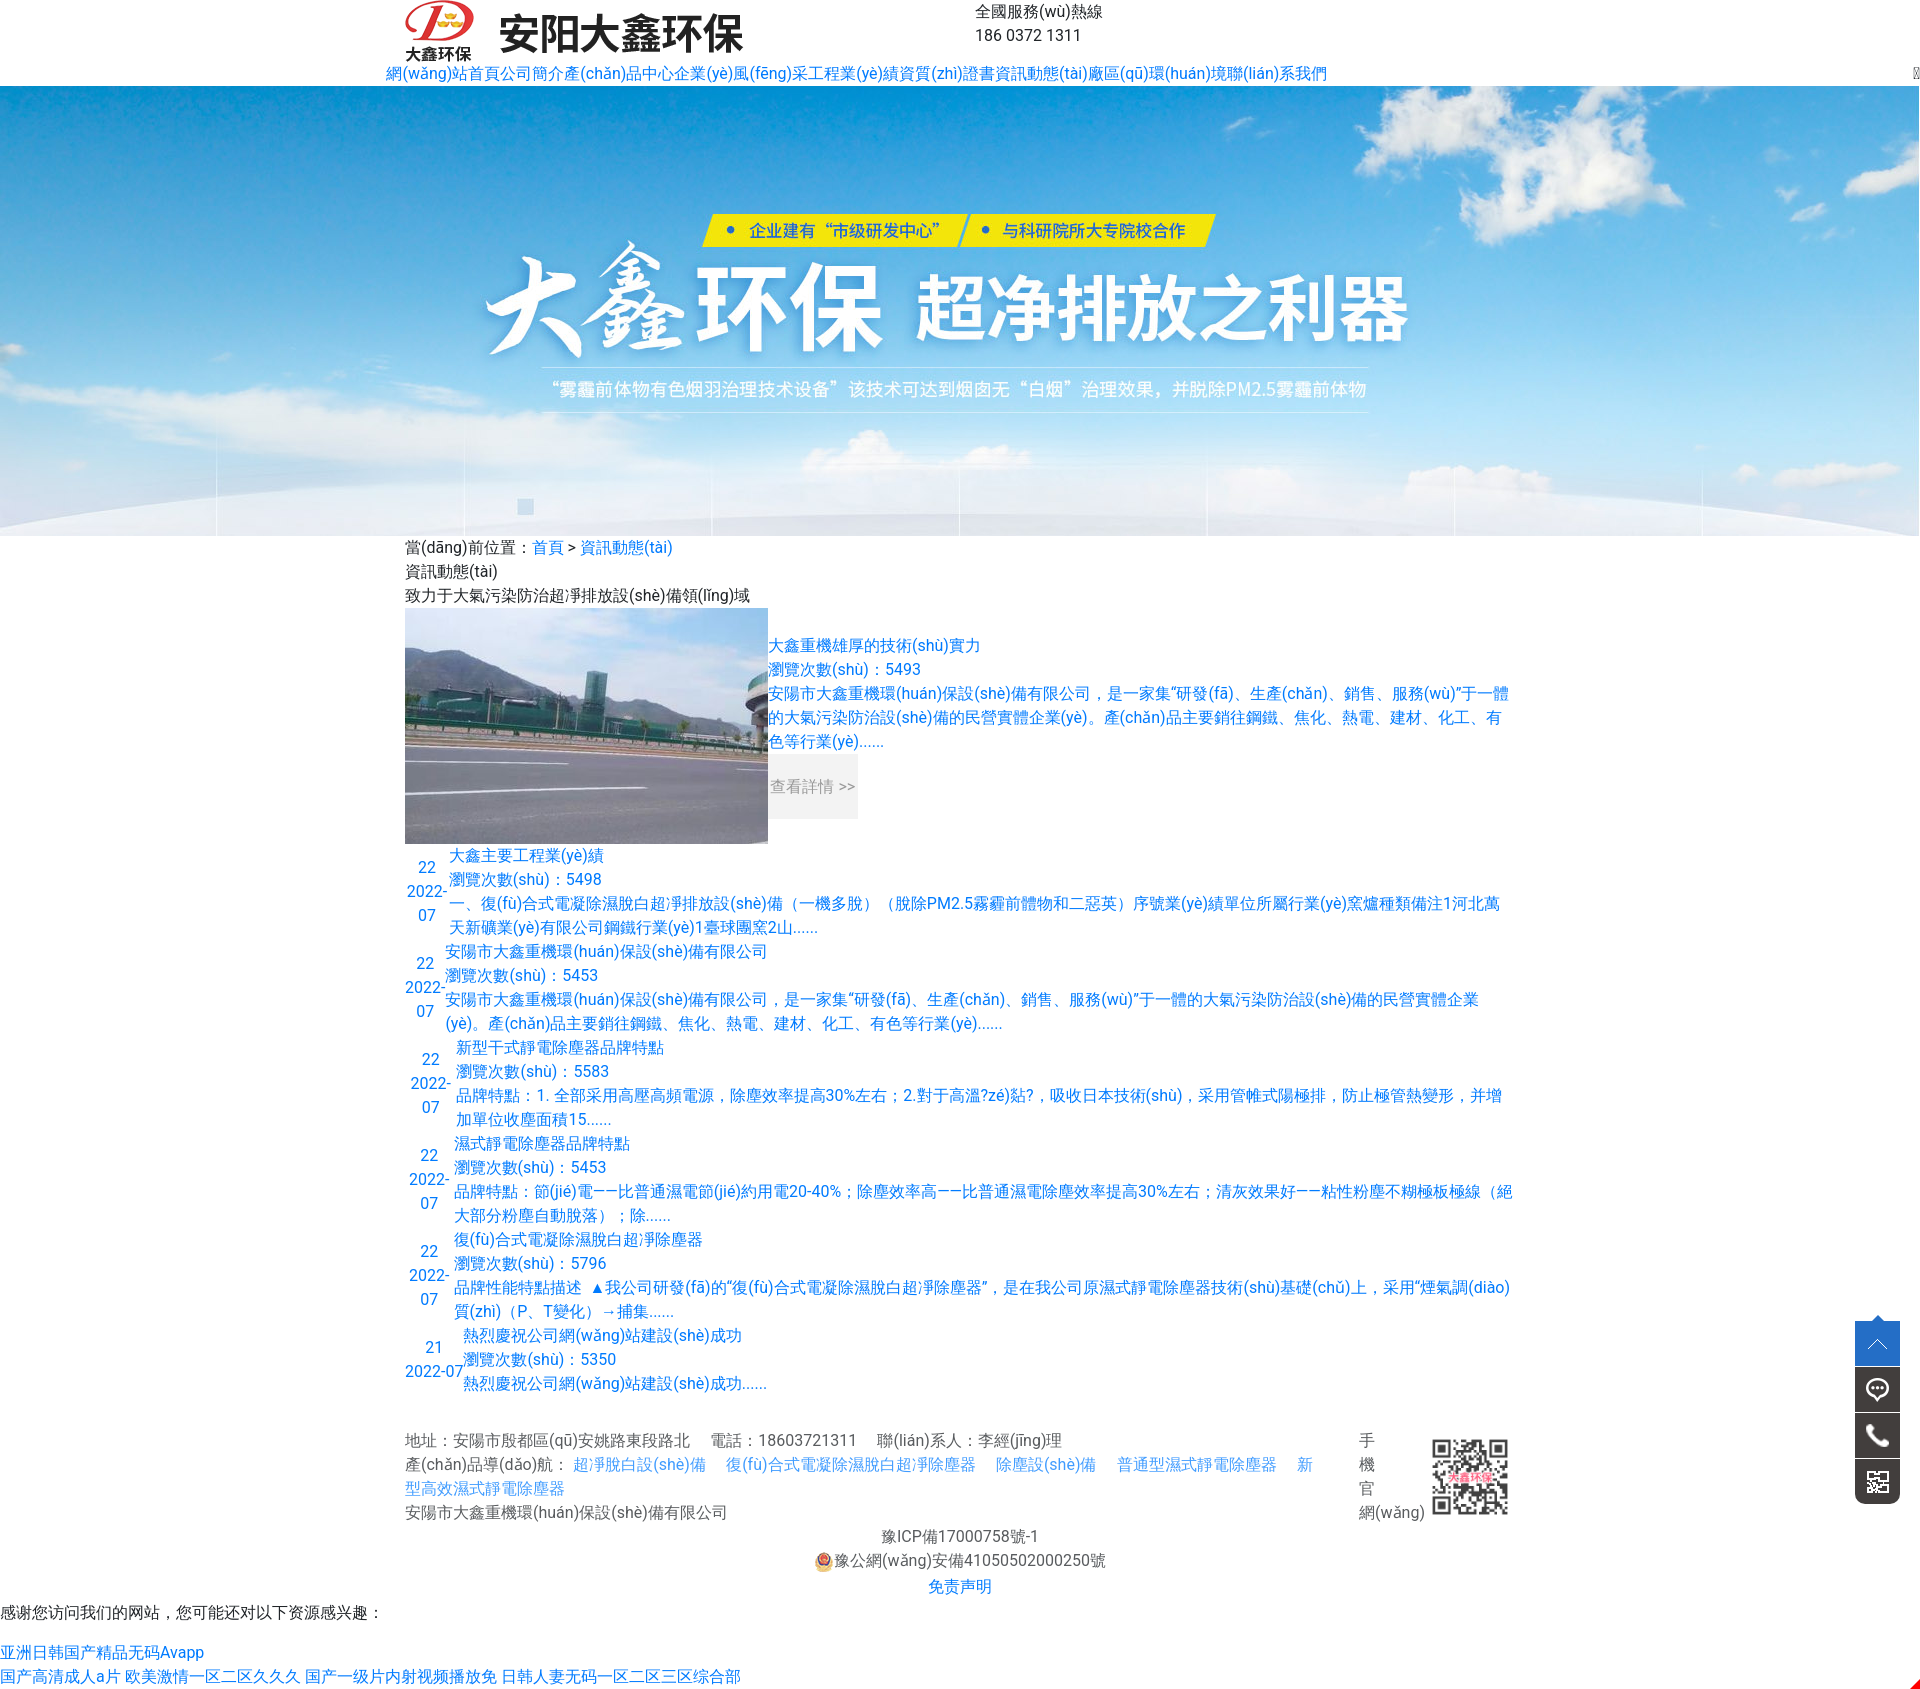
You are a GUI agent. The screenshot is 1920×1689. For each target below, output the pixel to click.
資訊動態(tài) (1041, 73)
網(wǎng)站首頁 (443, 73)
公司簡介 (532, 73)
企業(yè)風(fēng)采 (741, 73)
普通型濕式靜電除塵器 (1197, 1464)
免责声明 (960, 1586)
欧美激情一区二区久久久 (213, 1676)
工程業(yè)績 (853, 73)
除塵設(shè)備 (1046, 1464)
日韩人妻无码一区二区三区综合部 (621, 1676)
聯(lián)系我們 (1277, 73)
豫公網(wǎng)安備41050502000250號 (960, 1560)
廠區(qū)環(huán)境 (1157, 73)
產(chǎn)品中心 (619, 73)
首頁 (548, 547)
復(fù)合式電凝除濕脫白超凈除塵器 (850, 1464)
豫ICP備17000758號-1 (960, 1536)
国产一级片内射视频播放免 (401, 1676)
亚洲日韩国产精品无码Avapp (102, 1652)
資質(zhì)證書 (947, 73)
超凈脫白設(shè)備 (639, 1464)
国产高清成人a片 (60, 1676)
